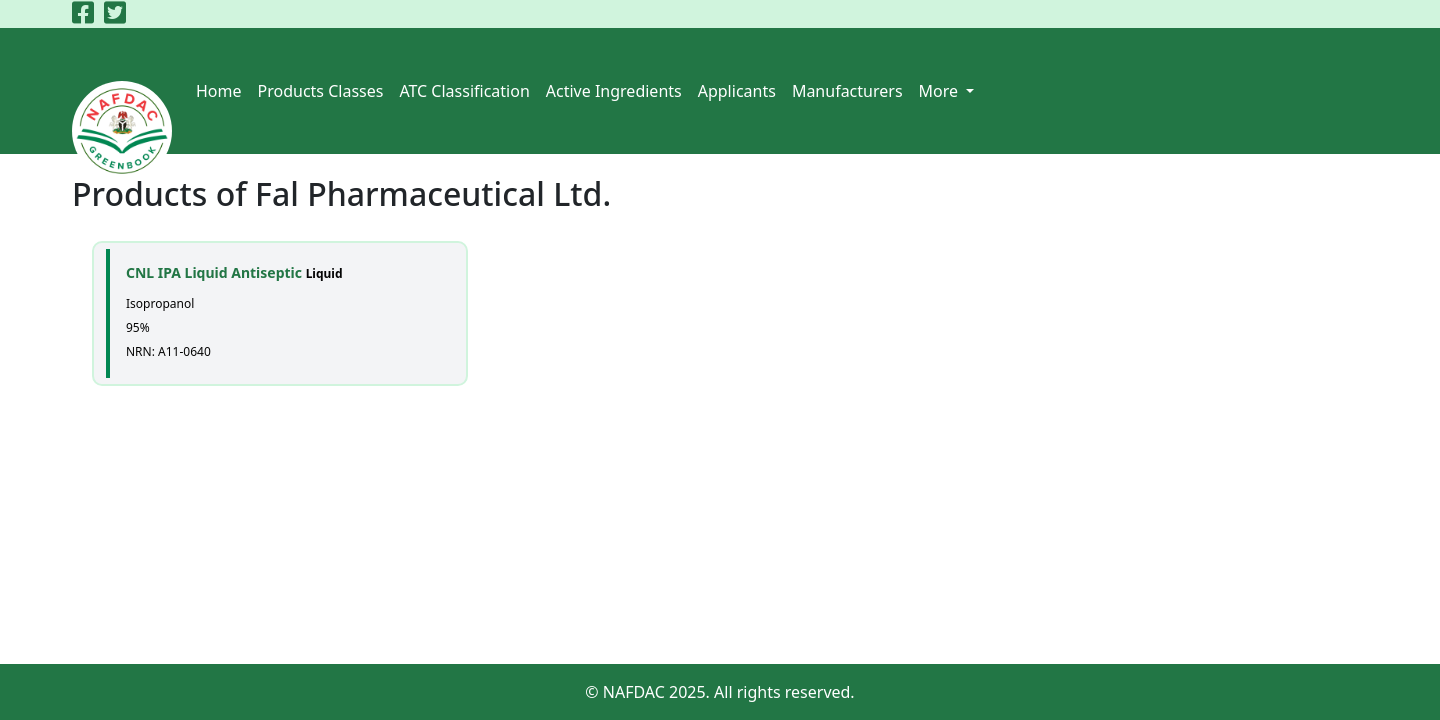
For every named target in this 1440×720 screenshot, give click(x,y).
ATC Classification (464, 91)
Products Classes (321, 91)
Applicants (737, 91)
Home (219, 91)
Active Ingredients (614, 91)
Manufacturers (847, 91)
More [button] (941, 91)
